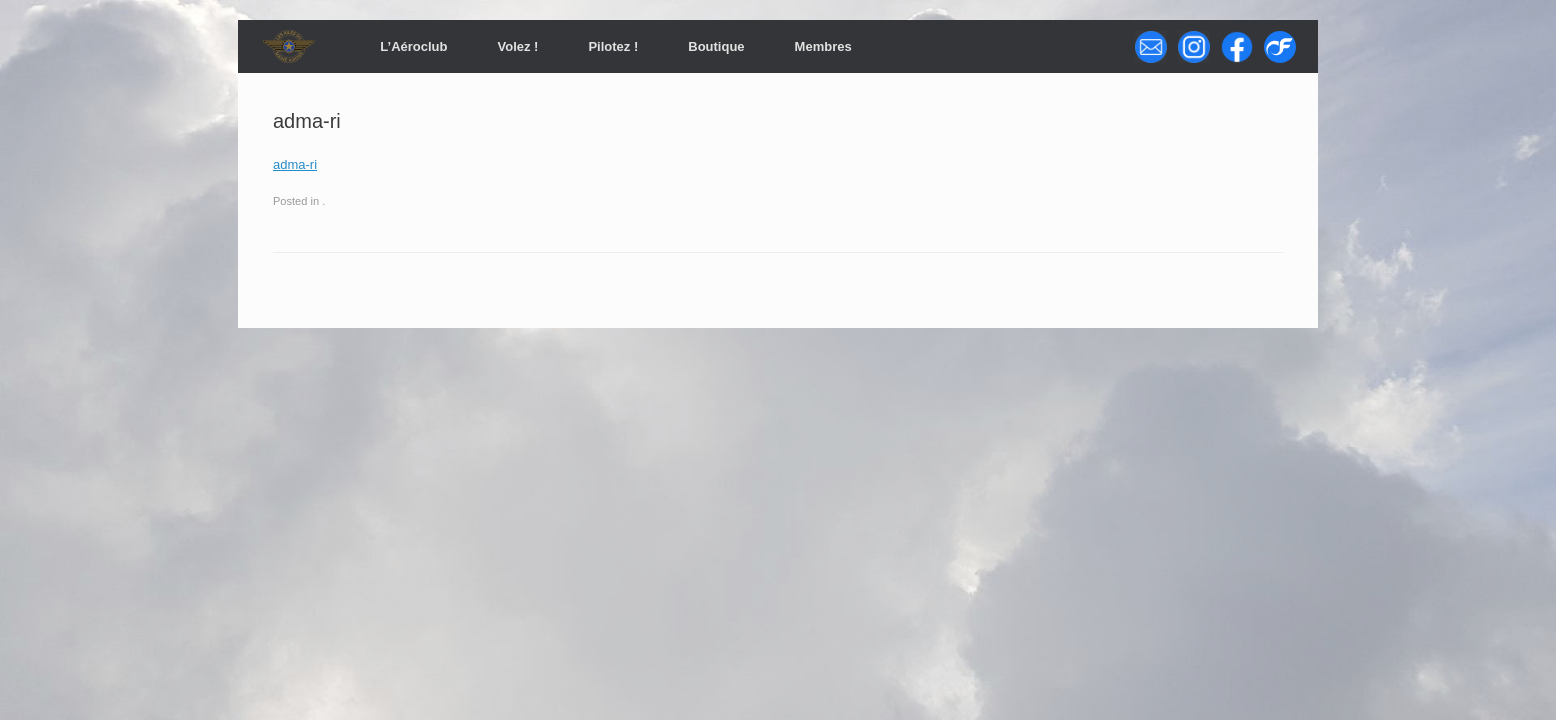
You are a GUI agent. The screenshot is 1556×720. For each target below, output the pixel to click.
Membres (823, 46)
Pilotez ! (613, 46)
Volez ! (517, 46)
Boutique (716, 46)
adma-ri (295, 164)
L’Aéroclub (413, 46)
